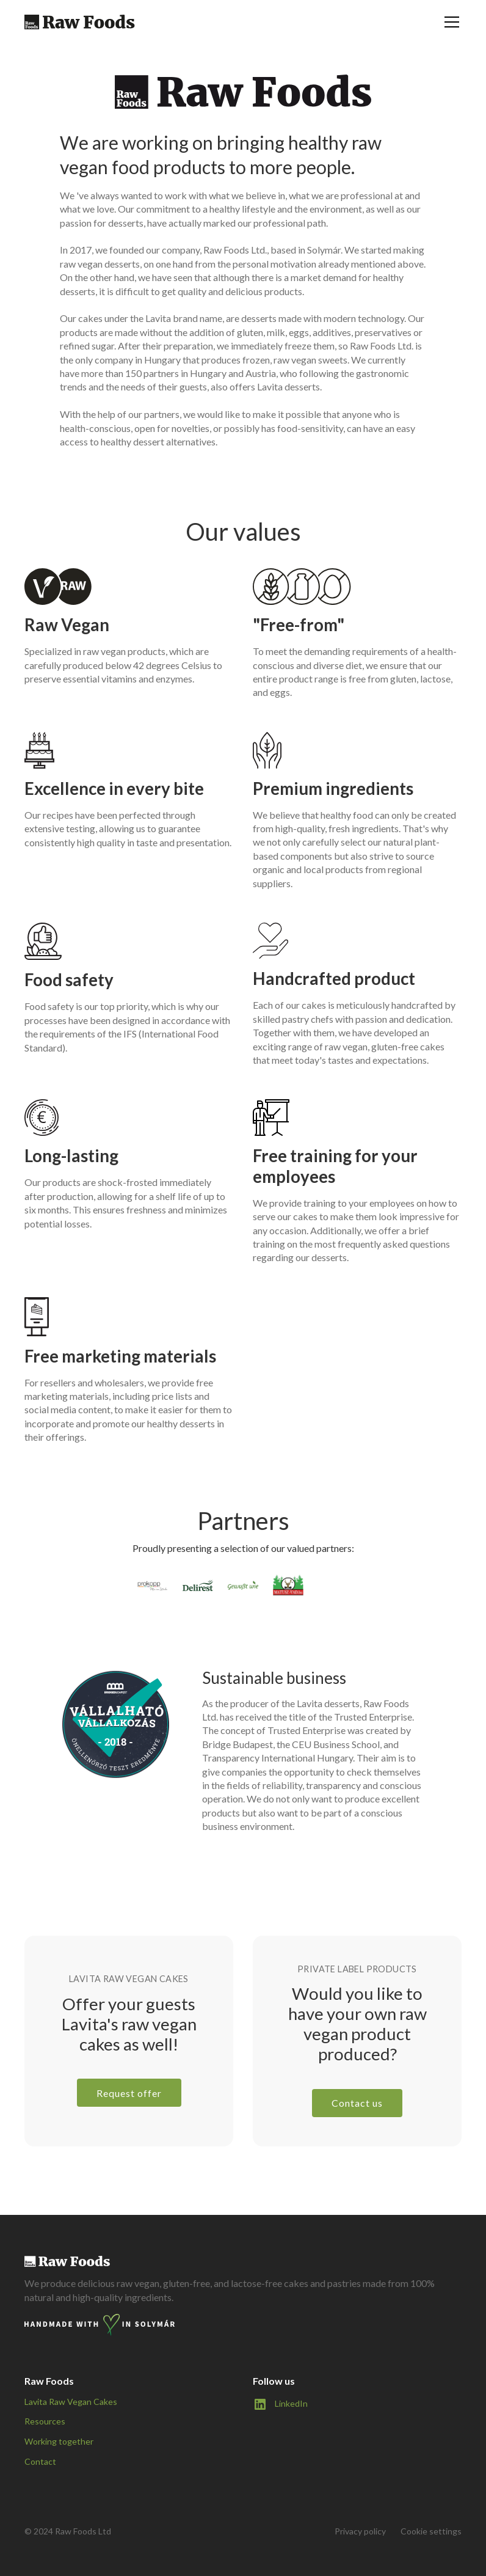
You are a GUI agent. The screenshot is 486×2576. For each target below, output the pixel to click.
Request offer (129, 2093)
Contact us (357, 2103)
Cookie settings (431, 2531)
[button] (449, 22)
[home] (79, 22)
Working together (58, 2441)
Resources (44, 2421)
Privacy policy (360, 2531)
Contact (40, 2461)
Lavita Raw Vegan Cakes (70, 2401)
